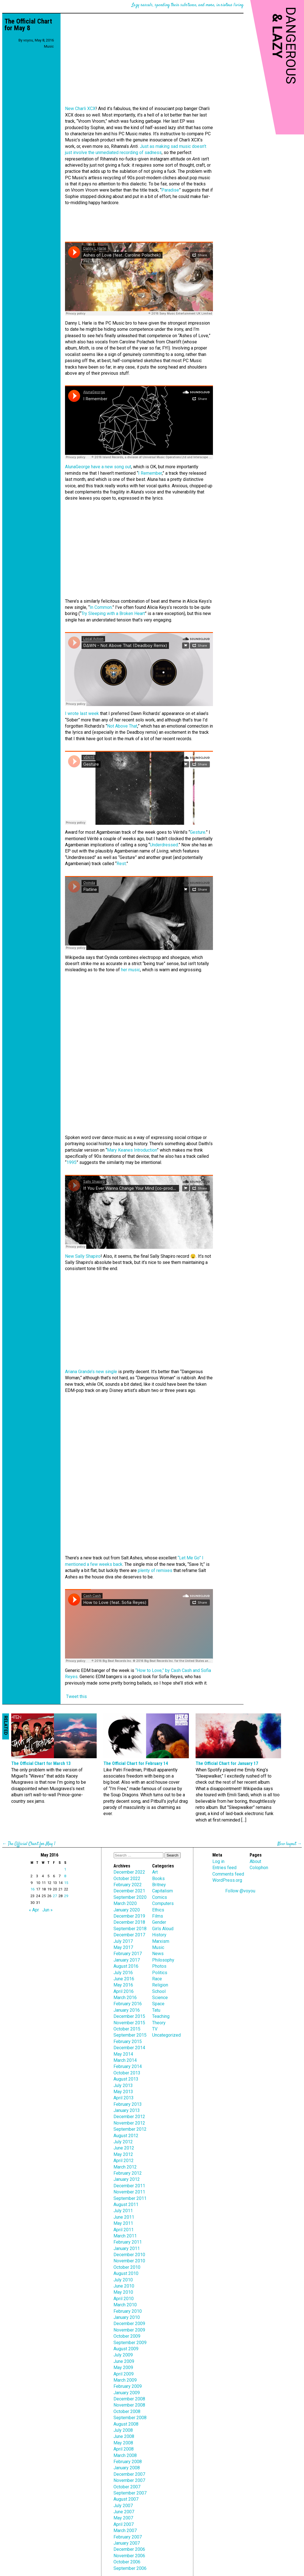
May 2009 (123, 2367)
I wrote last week (82, 713)
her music (130, 969)
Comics (159, 1897)
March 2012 (125, 2167)
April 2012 (123, 2160)
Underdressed (164, 844)
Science (160, 1997)
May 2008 (123, 2442)
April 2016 (123, 1991)
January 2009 (126, 2392)
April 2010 (123, 2298)
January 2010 (126, 2317)
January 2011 (126, 2248)
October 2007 (126, 2486)
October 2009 (126, 2336)
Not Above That (122, 726)
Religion (160, 1985)
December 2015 (129, 2016)
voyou (28, 40)
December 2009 (129, 2323)
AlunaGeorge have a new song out (98, 466)
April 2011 (123, 2229)
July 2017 (123, 1941)
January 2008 (126, 2467)
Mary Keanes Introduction (132, 1150)
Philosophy (163, 1960)
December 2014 (129, 2047)
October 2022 (126, 1878)
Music (49, 46)
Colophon (259, 1867)
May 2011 (123, 2223)
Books (158, 1878)
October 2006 (126, 2562)
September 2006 (130, 2568)
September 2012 (130, 2129)
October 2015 (126, 2029)
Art (155, 1872)
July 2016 (123, 1972)
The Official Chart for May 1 (31, 1844)
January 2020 (126, 1910)
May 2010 (123, 2292)
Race (157, 1978)
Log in (218, 1861)
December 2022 (129, 1872)
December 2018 (129, 1922)
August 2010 (125, 2273)
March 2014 (125, 2060)
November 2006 (129, 2555)
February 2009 (127, 2386)
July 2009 (123, 2355)
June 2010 (123, 2286)
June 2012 (123, 2148)
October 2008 (126, 2411)
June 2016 (123, 1978)
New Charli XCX (80, 108)
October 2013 (126, 2073)
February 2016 (127, 2003)
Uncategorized (166, 2035)
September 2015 (130, 2035)
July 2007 (123, 2505)
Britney (159, 1884)
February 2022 (127, 1884)
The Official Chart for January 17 (227, 1763)
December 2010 (129, 2254)
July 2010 (123, 2279)
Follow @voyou (240, 1890)
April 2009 (123, 2374)
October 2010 (126, 2267)
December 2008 (129, 2399)
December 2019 (129, 1916)
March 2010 (125, 2304)
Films (157, 1916)
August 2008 (125, 2424)
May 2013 (123, 2091)
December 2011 (129, 2185)
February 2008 (127, 2461)
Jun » (47, 1910)
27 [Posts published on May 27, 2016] (55, 1896)
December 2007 (129, 2474)
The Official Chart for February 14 (135, 1763)
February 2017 (127, 1953)
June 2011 (123, 2217)
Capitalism (162, 1890)
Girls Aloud (162, 1928)
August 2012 (125, 2135)
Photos (159, 1966)
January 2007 (126, 2543)
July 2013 (123, 2085)
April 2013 (123, 2097)
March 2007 (125, 2530)
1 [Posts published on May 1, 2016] (65, 1869)
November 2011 (129, 2192)
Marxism (160, 1941)
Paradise (170, 190)
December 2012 (129, 2116)
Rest (121, 863)
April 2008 (123, 2449)
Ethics (158, 1910)
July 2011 (123, 2210)
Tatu (156, 2010)
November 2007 (129, 2480)
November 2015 (129, 2022)
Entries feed (224, 1867)
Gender (159, 1922)
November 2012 (129, 2123)
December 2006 (129, 2549)
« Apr (34, 1910)
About (255, 1861)
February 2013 (127, 2104)
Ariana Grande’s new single (91, 1371)
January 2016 (126, 2010)
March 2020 (125, 1903)
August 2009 (125, 2348)
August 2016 (125, 1966)
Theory (159, 2022)
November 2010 (129, 2260)
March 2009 (125, 2380)
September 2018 (130, 1928)
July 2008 (123, 2430)
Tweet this (76, 1696)
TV (154, 2029)
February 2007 (127, 2537)
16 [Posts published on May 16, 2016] (32, 1889)
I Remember (150, 473)
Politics (159, 1972)
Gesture (197, 832)
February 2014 (127, 2066)
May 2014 (123, 2054)
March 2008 (125, 2455)
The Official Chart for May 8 (28, 24)
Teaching (161, 2016)
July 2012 (123, 2141)
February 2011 (127, 2242)
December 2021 (129, 1890)
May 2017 (123, 1947)
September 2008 (130, 2417)
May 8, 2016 (44, 40)
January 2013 (126, 2110)
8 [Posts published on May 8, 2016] (65, 1876)
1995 (71, 1162)
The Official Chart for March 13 (41, 1763)
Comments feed (228, 1874)
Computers (163, 1903)
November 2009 (129, 2330)
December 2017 (129, 1934)
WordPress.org (227, 1880)
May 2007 (123, 2518)
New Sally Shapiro (83, 1256)
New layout (287, 1844)
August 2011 (125, 2204)
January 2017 (126, 1960)
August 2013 (125, 2079)
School (159, 1991)
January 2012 (126, 2179)
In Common (101, 607)
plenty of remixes (155, 1570)
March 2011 (125, 2236)
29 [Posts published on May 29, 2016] (66, 1896)
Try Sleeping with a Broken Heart (113, 613)
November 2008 (129, 2405)
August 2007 (125, 2499)
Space (158, 2003)
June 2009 (123, 2361)
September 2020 (130, 1897)
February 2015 (127, 2041)
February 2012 (127, 2173)
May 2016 (123, 1985)
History (159, 1934)
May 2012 (123, 2154)
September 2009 (130, 2342)
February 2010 (127, 2311)
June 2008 (123, 2436)
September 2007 (130, 2493)
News (158, 1953)
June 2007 (123, 2511)
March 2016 (125, 1997)
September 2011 (130, 2198)
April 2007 (123, 2524)
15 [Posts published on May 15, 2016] (66, 1883)
